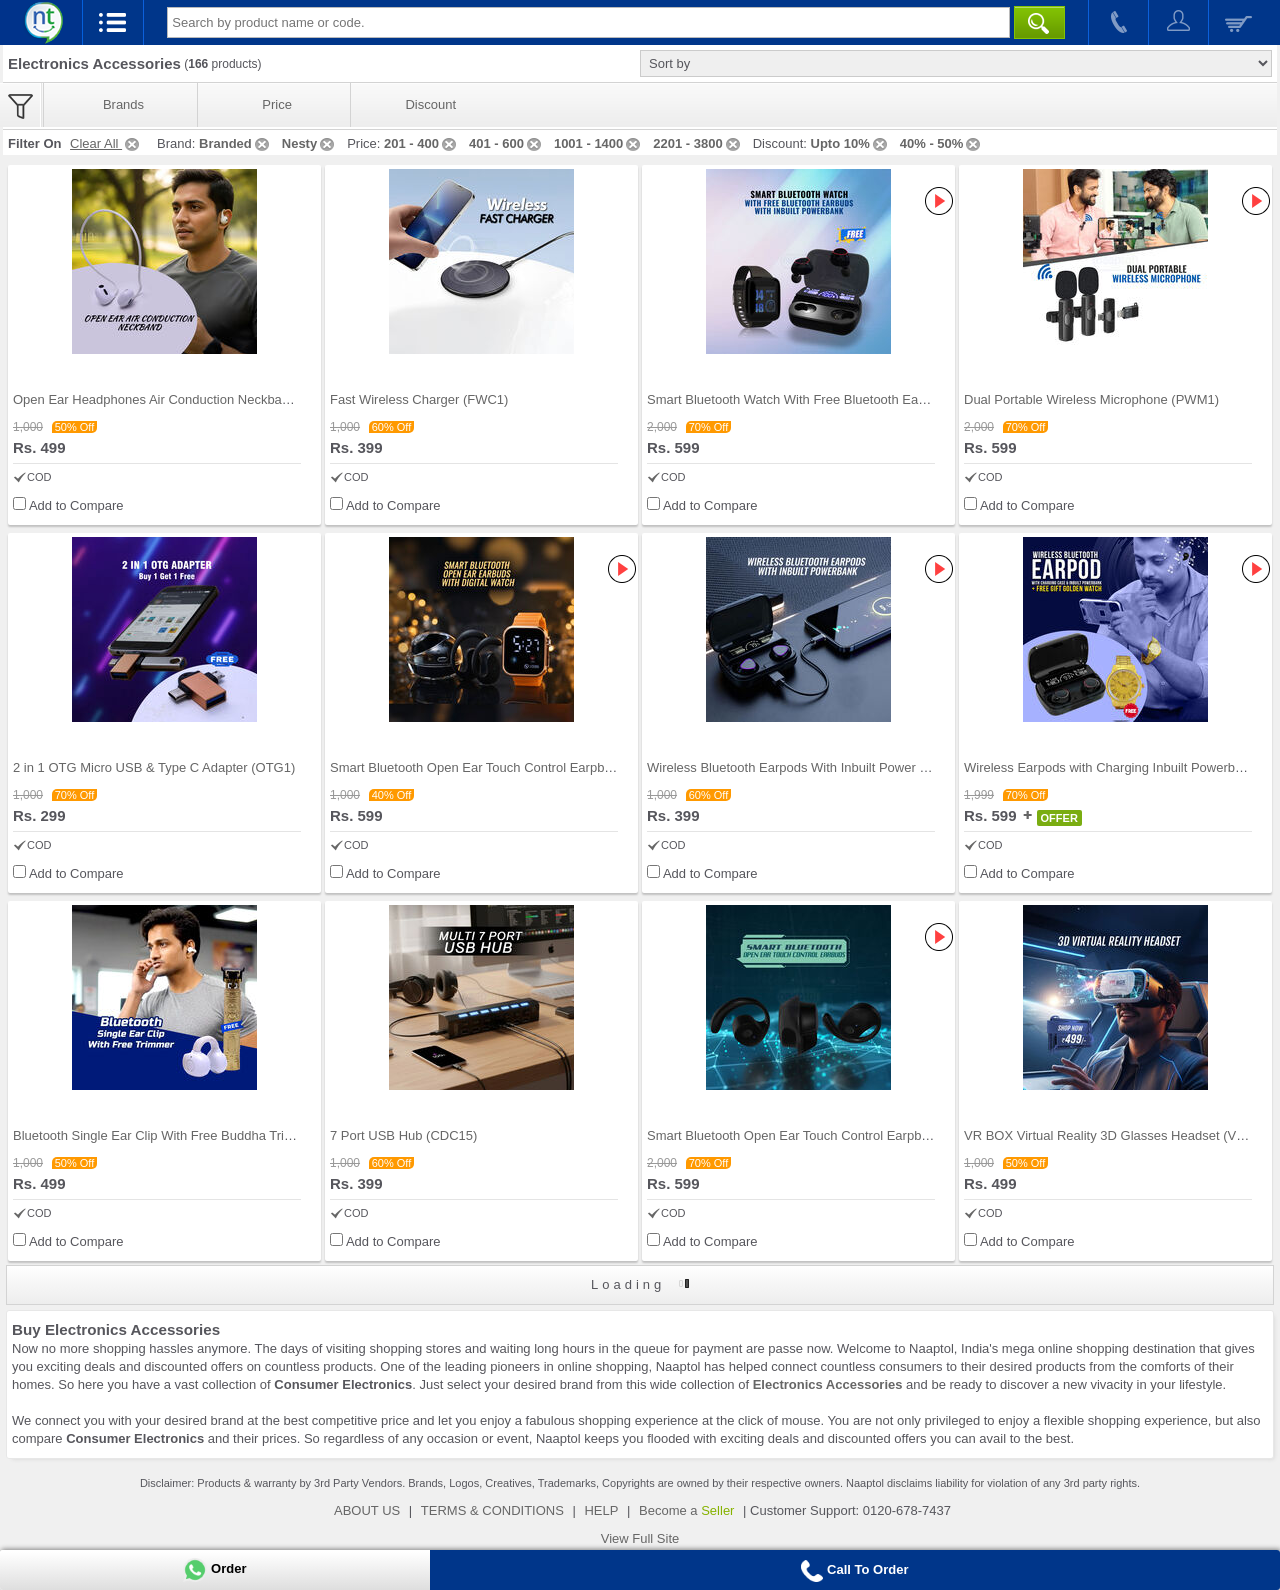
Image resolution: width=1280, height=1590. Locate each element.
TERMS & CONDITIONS (492, 1510)
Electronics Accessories (828, 1384)
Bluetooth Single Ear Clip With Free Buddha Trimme (163, 1135)
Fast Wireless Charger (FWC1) (419, 399)
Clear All (106, 143)
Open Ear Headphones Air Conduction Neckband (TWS (173, 399)
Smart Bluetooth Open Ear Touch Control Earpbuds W (485, 767)
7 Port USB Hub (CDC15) (403, 1135)
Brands (123, 104)
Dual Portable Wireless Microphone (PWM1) (1091, 399)
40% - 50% (942, 143)
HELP (601, 1510)
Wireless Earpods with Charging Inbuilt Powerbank (1110, 767)
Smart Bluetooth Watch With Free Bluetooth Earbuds (799, 399)
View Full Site (640, 1538)
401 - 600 (506, 143)
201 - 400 (421, 143)
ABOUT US (367, 1510)
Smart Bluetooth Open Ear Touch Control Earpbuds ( (798, 1135)
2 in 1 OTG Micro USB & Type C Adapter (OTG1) (154, 767)
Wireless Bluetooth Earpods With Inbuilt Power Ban (795, 767)
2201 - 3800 (697, 143)
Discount (430, 104)
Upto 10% (850, 143)
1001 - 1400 (598, 143)
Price (277, 104)
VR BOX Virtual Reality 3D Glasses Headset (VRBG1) (1120, 1135)
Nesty (309, 143)
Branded (235, 143)
